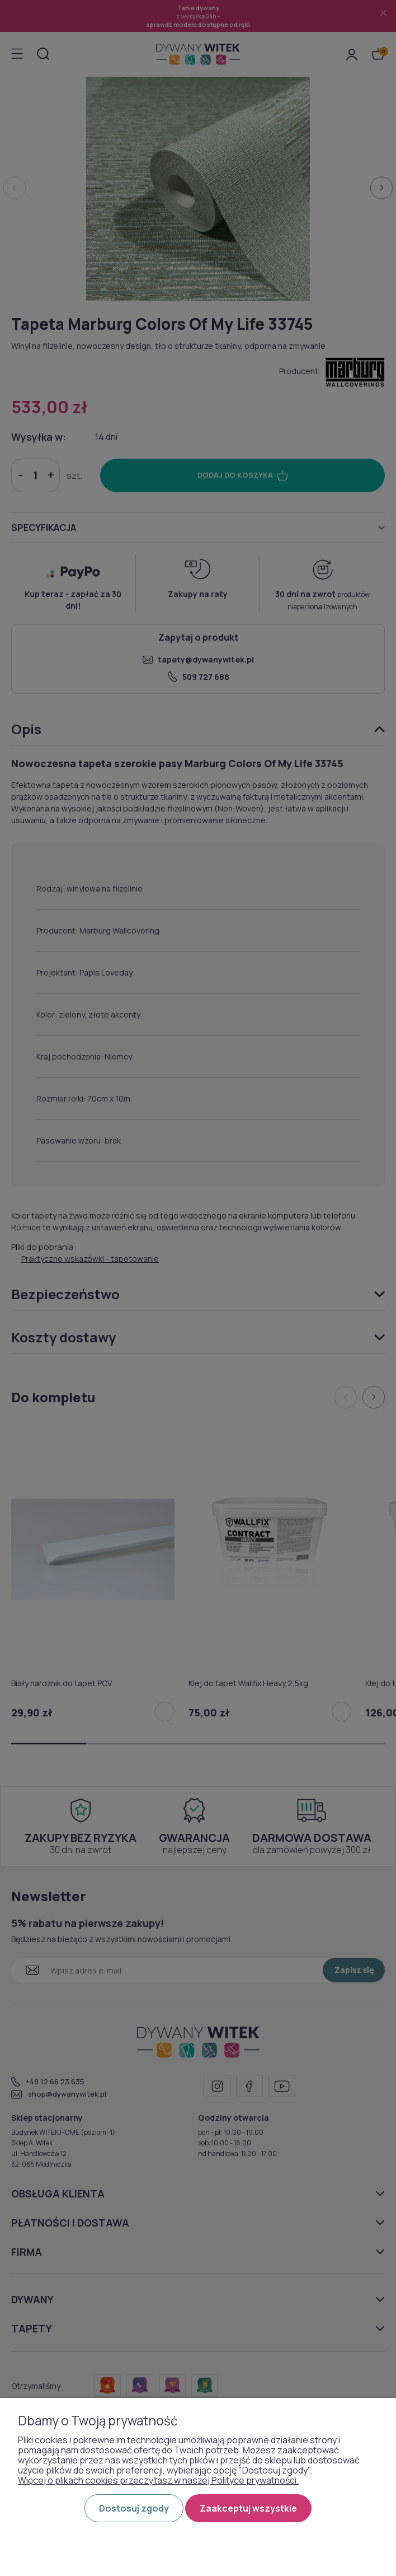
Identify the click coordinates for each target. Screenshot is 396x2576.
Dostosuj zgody (134, 2508)
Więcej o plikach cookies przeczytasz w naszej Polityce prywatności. (158, 2480)
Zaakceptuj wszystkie (248, 2508)
